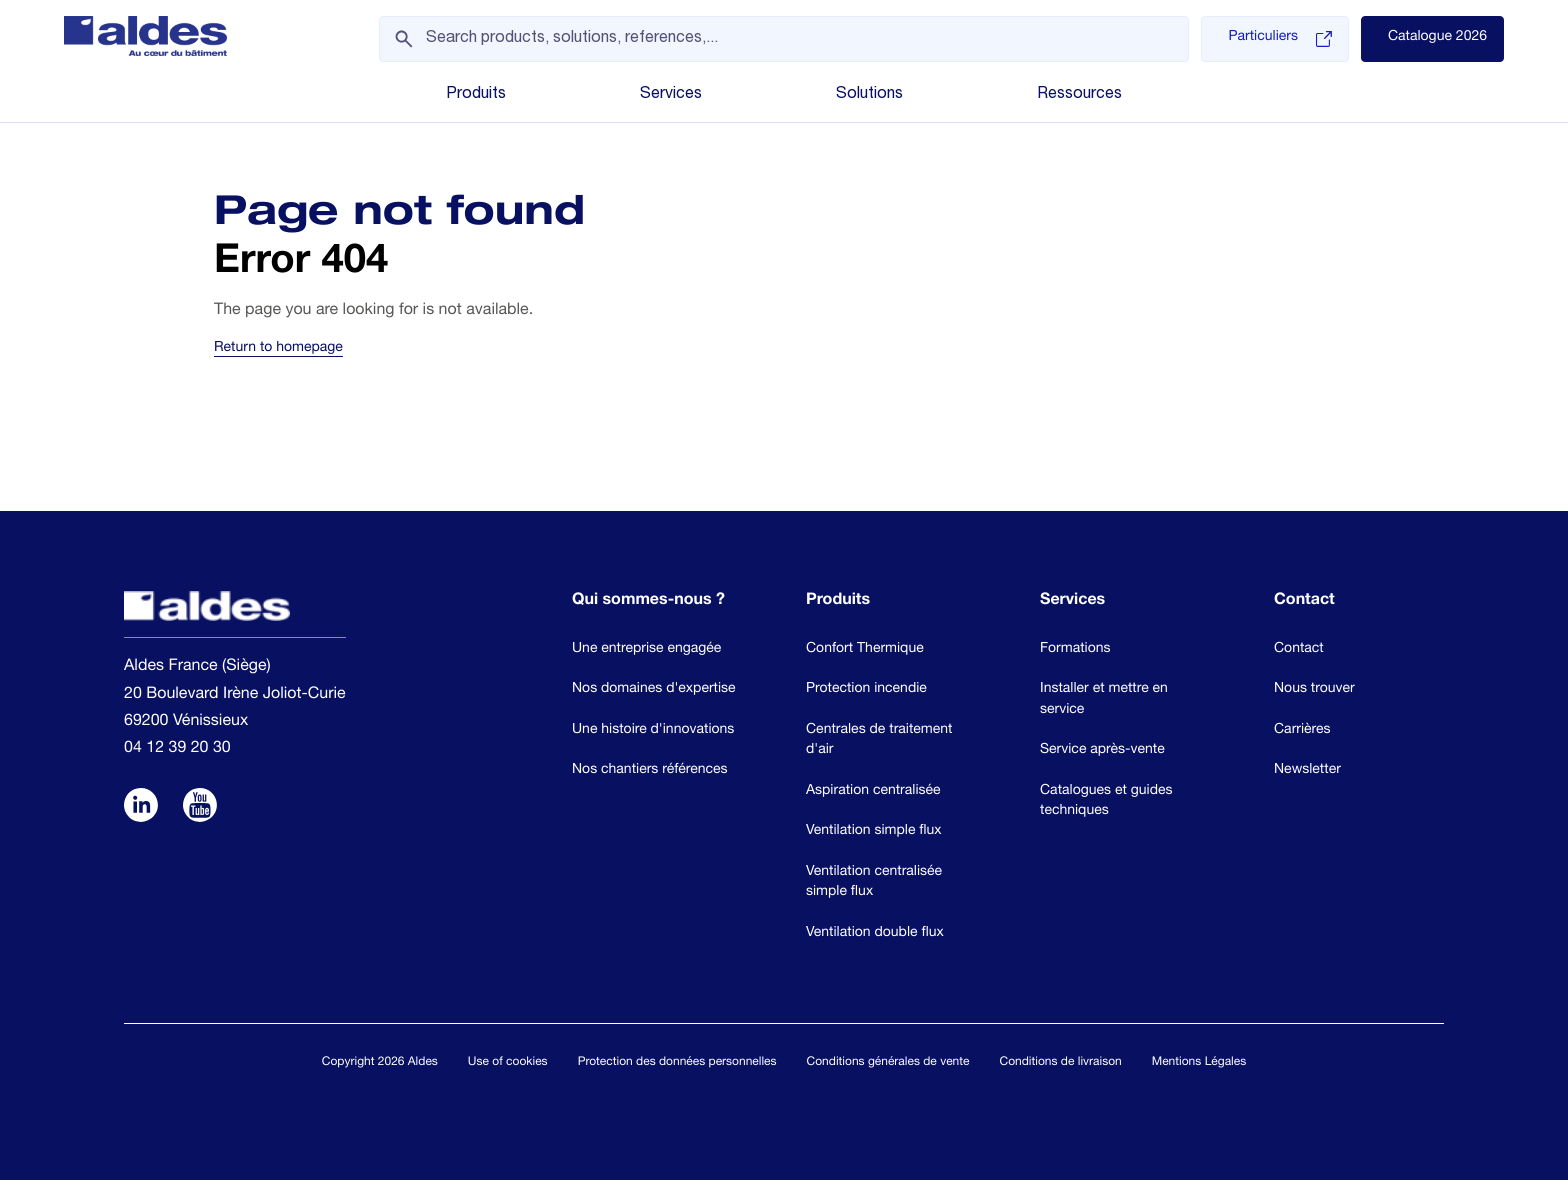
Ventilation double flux (875, 934)
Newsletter (1307, 771)
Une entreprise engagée (646, 650)
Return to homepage (278, 349)
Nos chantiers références (650, 771)
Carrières (1302, 731)
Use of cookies (508, 1063)
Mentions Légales (1199, 1063)
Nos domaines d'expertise (654, 690)
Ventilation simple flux (874, 832)
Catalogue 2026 (1437, 38)
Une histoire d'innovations (653, 731)
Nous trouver (1314, 690)
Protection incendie (866, 690)
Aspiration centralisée (873, 792)
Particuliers (1279, 39)
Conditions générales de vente (888, 1063)
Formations (1075, 650)
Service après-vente (1102, 751)
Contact (1299, 650)
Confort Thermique (865, 650)
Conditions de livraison (1060, 1063)
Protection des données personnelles (677, 1063)
